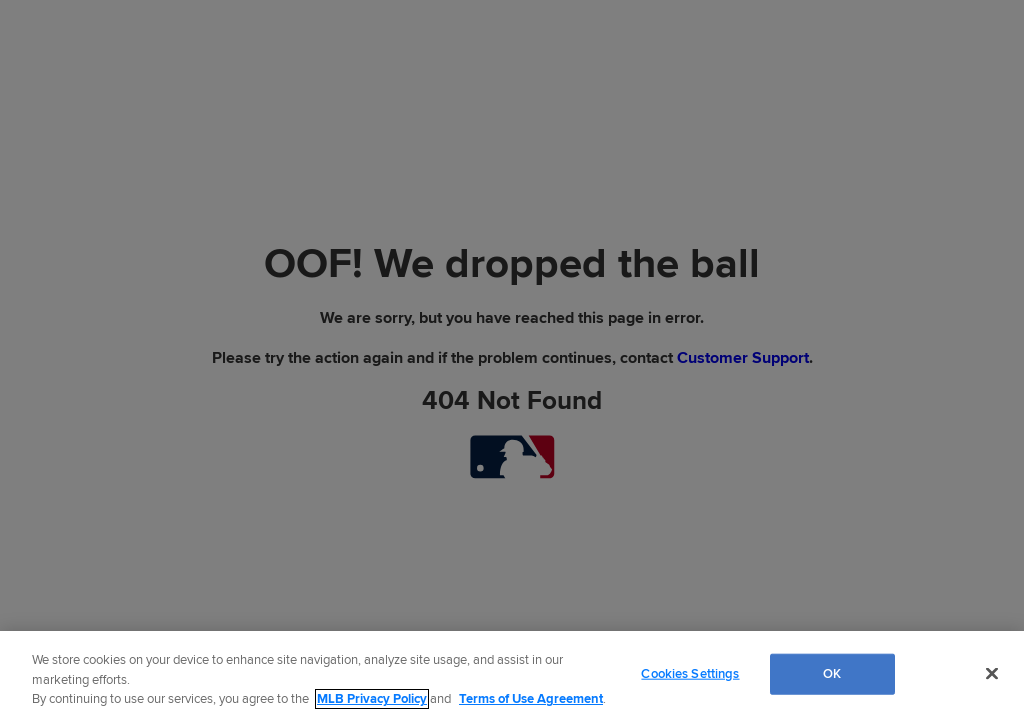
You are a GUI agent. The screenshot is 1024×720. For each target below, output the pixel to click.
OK (832, 673)
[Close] (992, 673)
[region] (512, 675)
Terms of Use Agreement (531, 699)
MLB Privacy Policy (372, 699)
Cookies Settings (690, 673)
